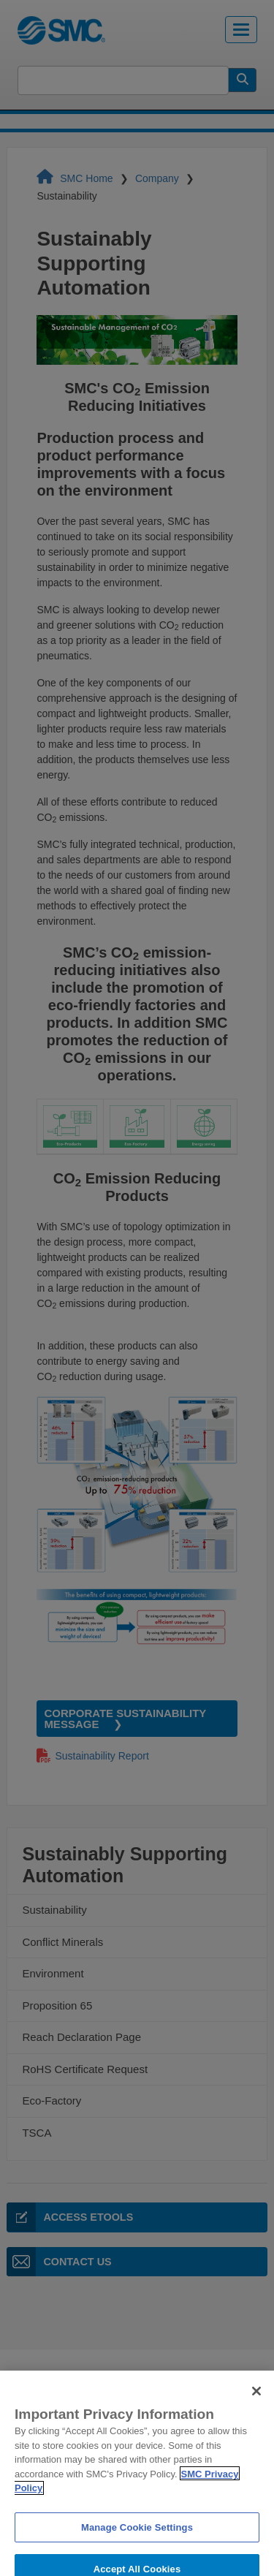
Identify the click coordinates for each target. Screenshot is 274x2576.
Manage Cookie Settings (137, 2540)
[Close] (256, 2405)
